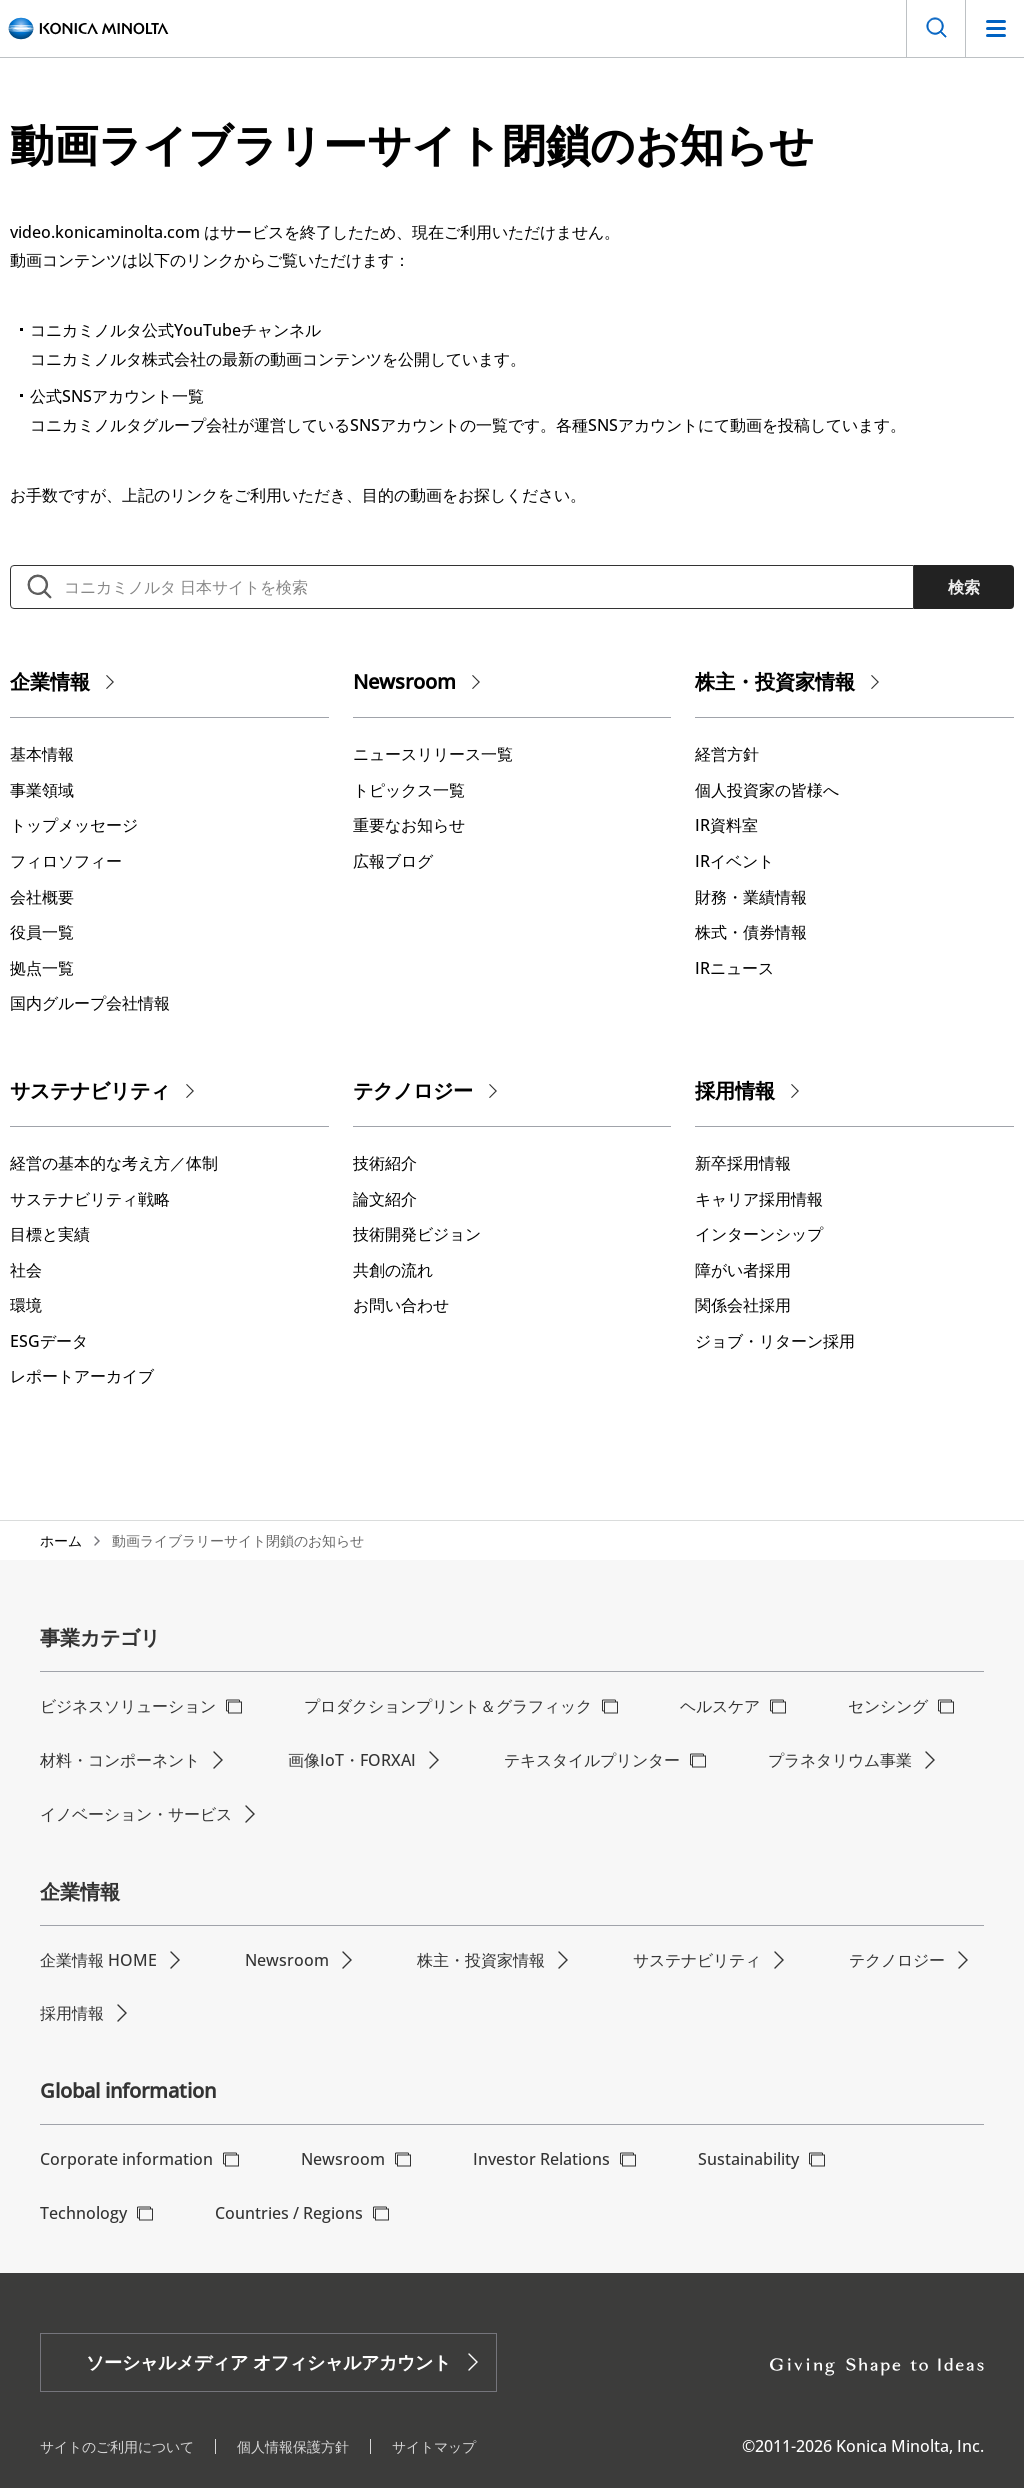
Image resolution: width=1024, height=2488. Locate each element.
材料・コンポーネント (120, 1760)
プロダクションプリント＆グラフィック (448, 1706)
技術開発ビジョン (417, 1234)
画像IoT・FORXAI (352, 1760)
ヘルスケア (720, 1706)
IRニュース (734, 968)
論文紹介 (385, 1199)
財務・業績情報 (751, 897)
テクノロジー (413, 1090)
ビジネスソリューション (128, 1706)
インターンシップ (759, 1234)
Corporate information (126, 2159)
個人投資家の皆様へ (767, 790)
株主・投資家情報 (775, 681)
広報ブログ (393, 861)
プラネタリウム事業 (840, 1760)
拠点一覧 (42, 968)
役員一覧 (42, 932)
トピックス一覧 (409, 790)
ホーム (61, 1540)
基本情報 (42, 754)
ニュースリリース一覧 (433, 754)
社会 (26, 1270)
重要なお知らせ (409, 825)
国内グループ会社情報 (90, 1003)
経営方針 (727, 754)
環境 (26, 1305)
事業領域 (42, 790)
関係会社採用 (743, 1305)
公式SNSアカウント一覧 (117, 396)
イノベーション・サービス (136, 1814)
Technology (83, 2213)
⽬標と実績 (50, 1234)
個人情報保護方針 (293, 2446)
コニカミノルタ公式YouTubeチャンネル (175, 330)
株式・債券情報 (751, 932)
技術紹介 (385, 1163)
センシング (888, 1706)
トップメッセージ (74, 825)
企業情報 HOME (98, 1960)
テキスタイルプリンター (592, 1760)
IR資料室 (726, 825)
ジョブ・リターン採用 (775, 1341)
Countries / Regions (289, 2213)
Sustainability (748, 2159)
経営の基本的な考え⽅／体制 (114, 1163)
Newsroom (404, 681)
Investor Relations (541, 2159)
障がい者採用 (743, 1270)
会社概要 (42, 897)
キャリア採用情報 (759, 1199)
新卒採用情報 (743, 1163)
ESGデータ (49, 1341)
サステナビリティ (90, 1090)
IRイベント (734, 861)
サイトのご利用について (117, 2446)
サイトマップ (434, 2446)
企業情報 (50, 681)
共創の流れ (393, 1270)
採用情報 (735, 1090)
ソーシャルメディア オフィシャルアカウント (268, 2362)
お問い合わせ (401, 1305)
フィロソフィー (66, 861)
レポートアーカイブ (82, 1376)
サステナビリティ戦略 (90, 1199)
